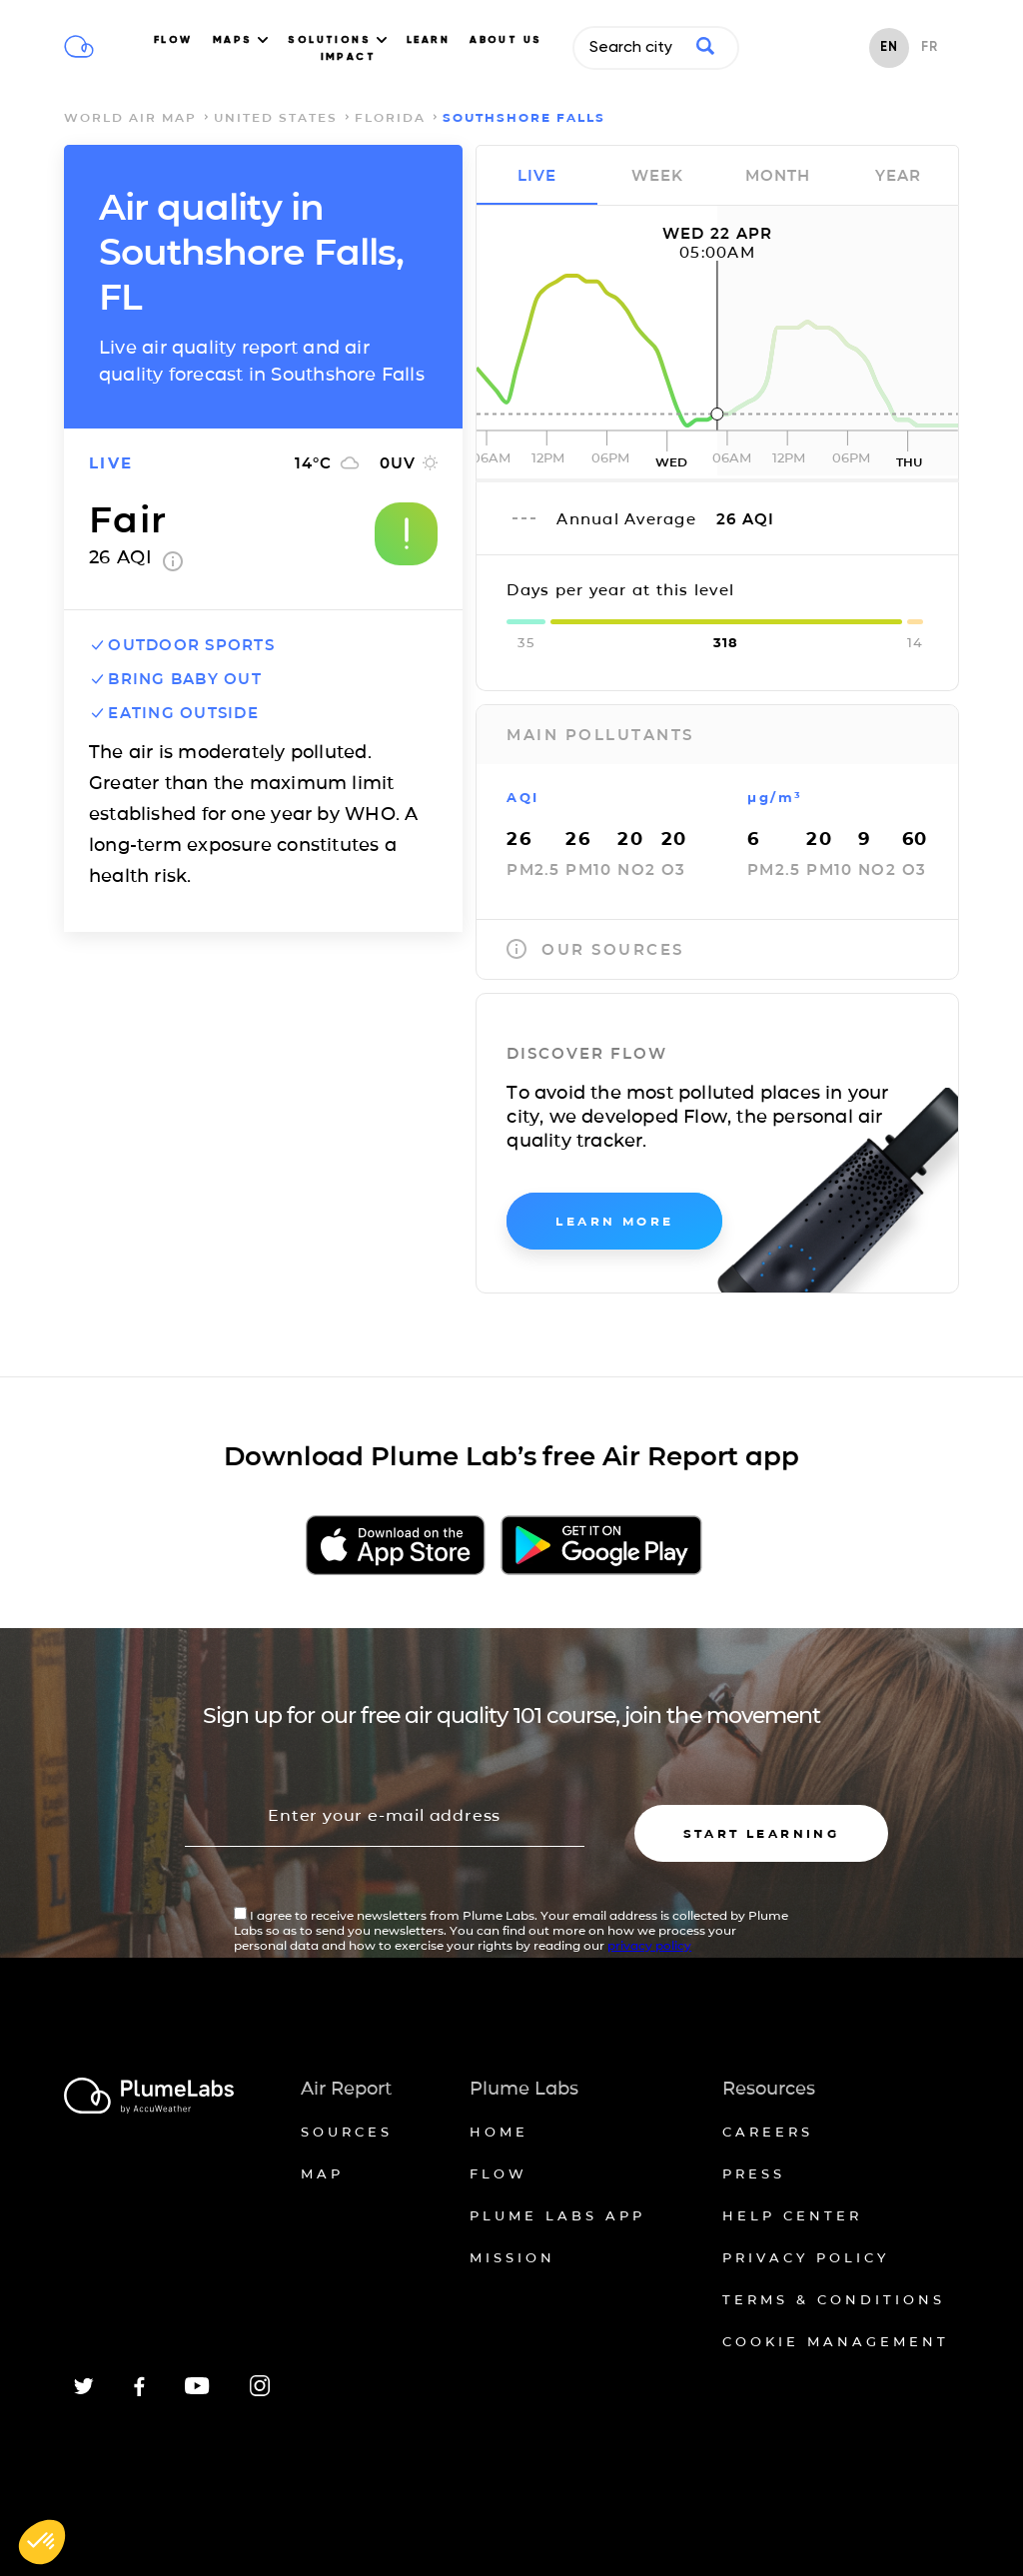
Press (753, 2173)
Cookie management (835, 2341)
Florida (390, 117)
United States (276, 117)
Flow (498, 2173)
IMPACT (349, 57)
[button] (42, 2542)
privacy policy (649, 1945)
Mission (512, 2257)
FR (929, 47)
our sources (595, 949)
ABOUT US (506, 40)
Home (499, 2132)
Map (322, 2173)
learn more (614, 1221)
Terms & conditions (833, 2299)
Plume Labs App (557, 2215)
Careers (767, 2132)
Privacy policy (805, 2257)
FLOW (173, 40)
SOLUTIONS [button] (337, 40)
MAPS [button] (240, 40)
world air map (130, 117)
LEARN (428, 40)
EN (889, 47)
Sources (347, 2132)
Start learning (761, 1833)
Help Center (792, 2215)
